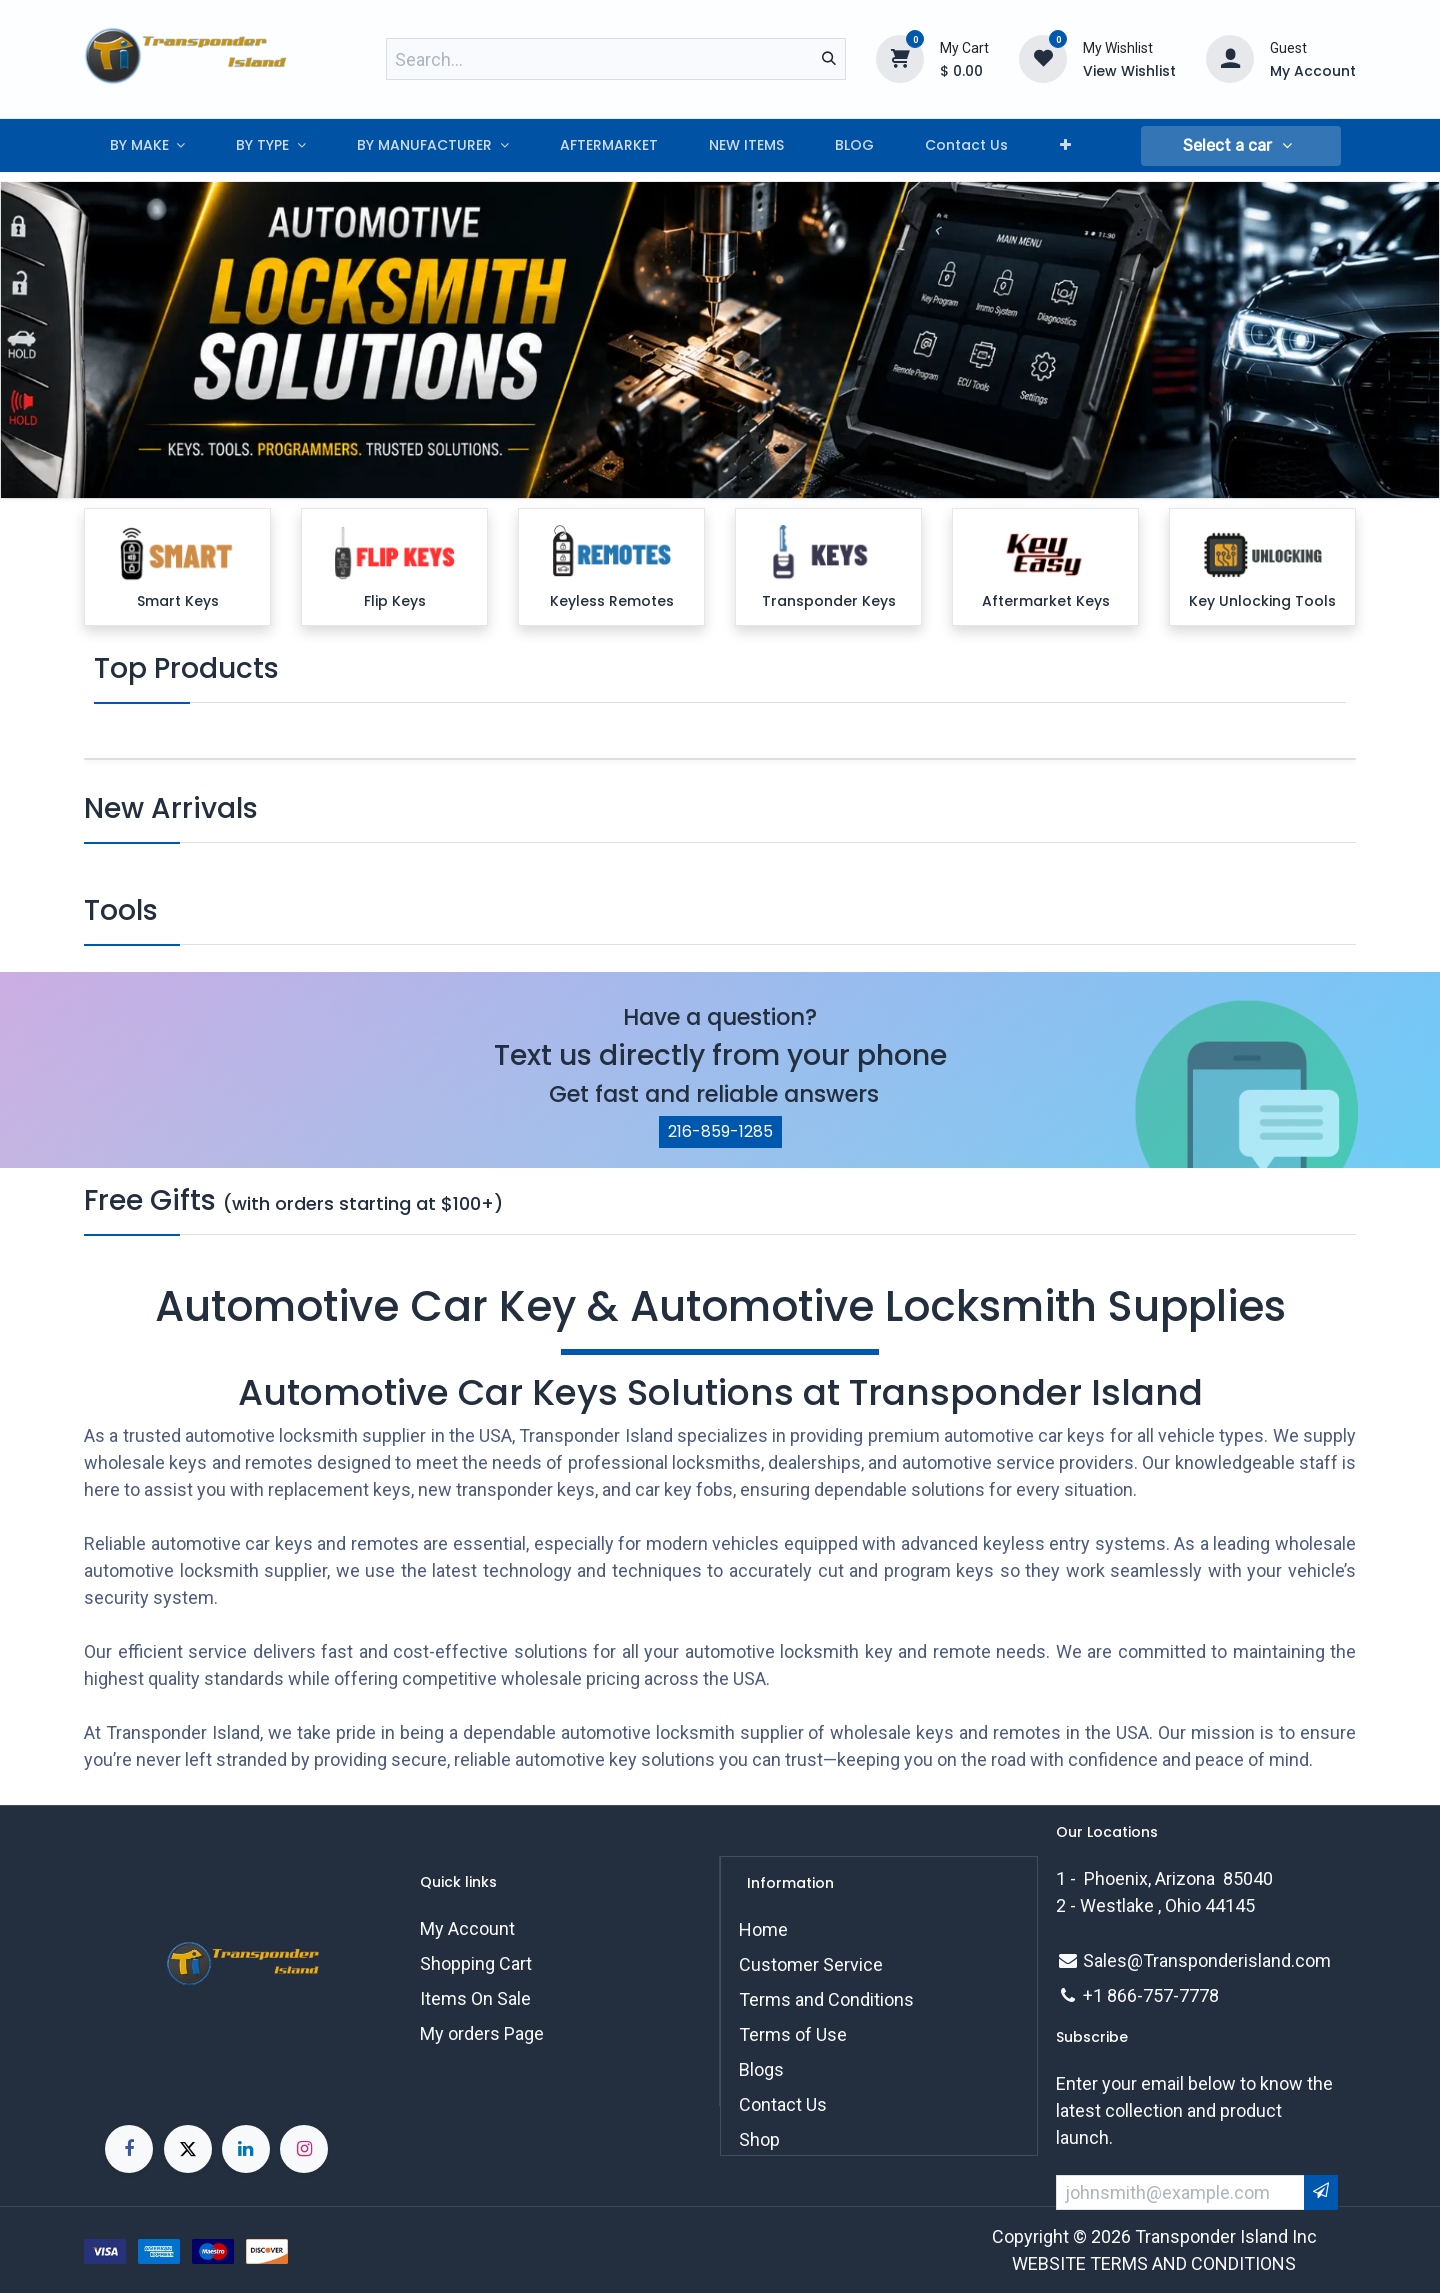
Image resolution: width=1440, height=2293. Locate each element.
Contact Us (783, 2104)
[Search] (829, 59)
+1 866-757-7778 (1151, 1995)
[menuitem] (147, 145)
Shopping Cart (476, 1963)
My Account (467, 1928)
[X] (188, 2149)
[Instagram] (304, 2149)
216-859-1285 (720, 1131)
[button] (1241, 146)
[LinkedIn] (246, 2149)
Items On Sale (475, 1998)
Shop (759, 2139)
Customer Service (811, 1964)
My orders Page (482, 2033)
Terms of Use (793, 2034)
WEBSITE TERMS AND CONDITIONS (1154, 2263)
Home (763, 1929)
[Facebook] (129, 2149)
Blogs (761, 2069)
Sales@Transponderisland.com (1207, 1960)
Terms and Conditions (826, 1999)
